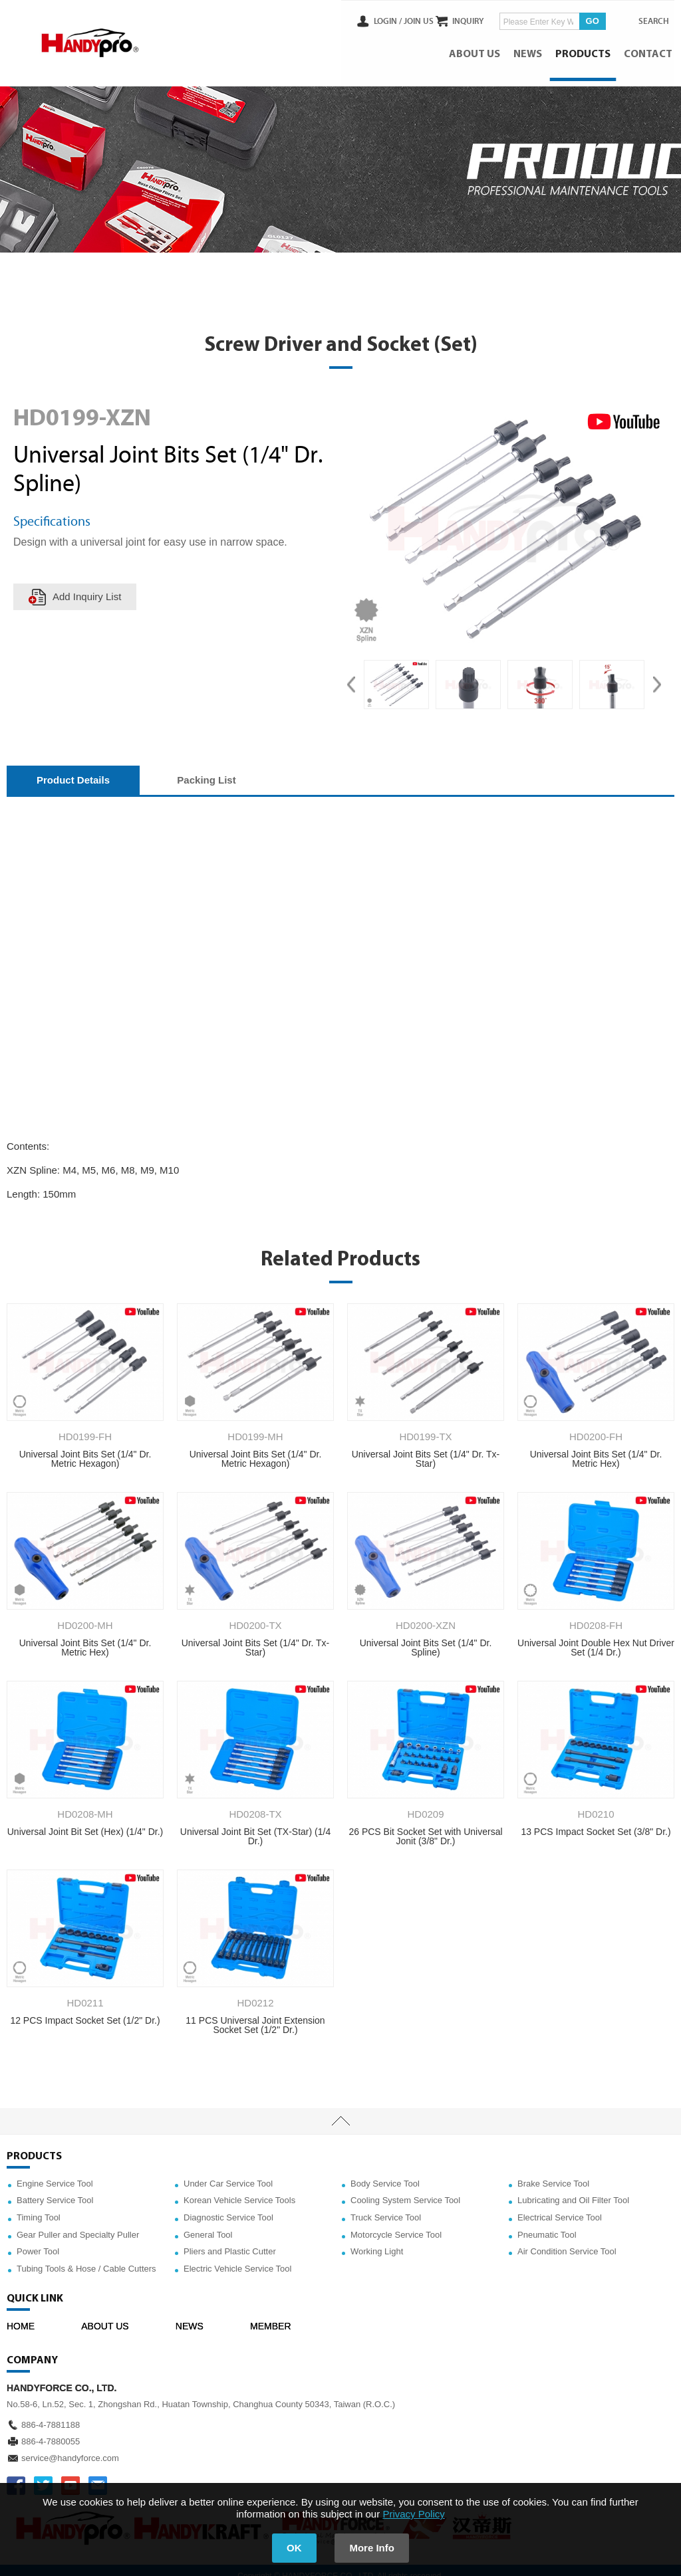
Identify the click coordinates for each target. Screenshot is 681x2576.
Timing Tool (39, 2207)
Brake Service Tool (553, 2174)
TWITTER (43, 2475)
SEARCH (647, 19)
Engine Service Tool (55, 2174)
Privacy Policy (413, 2514)
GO (581, 19)
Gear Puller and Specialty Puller (78, 2225)
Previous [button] (351, 674)
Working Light (376, 2241)
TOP (340, 2111)
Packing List (206, 770)
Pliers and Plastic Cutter (230, 2241)
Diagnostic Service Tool (228, 2207)
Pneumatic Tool (547, 2225)
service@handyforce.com (70, 2448)
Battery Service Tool (55, 2191)
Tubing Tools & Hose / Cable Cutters (86, 2259)
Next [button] (657, 674)
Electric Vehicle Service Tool (237, 2259)
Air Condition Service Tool (566, 2241)
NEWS (529, 50)
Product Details (73, 770)
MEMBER (270, 2316)
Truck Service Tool (385, 2207)
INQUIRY (457, 19)
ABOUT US (476, 50)
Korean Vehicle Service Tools (239, 2191)
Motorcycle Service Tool (396, 2225)
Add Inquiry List (88, 587)
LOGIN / (363, 19)
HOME (21, 2316)
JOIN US (394, 19)
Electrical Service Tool (559, 2207)
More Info (377, 2547)
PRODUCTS (585, 50)
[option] (396, 674)
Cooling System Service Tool (405, 2191)
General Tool (208, 2225)
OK (289, 2547)
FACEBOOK (16, 2475)
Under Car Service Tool (228, 2174)
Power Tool (38, 2241)
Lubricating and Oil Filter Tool (573, 2191)
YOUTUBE (70, 2475)
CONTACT (650, 50)
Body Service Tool (385, 2174)
